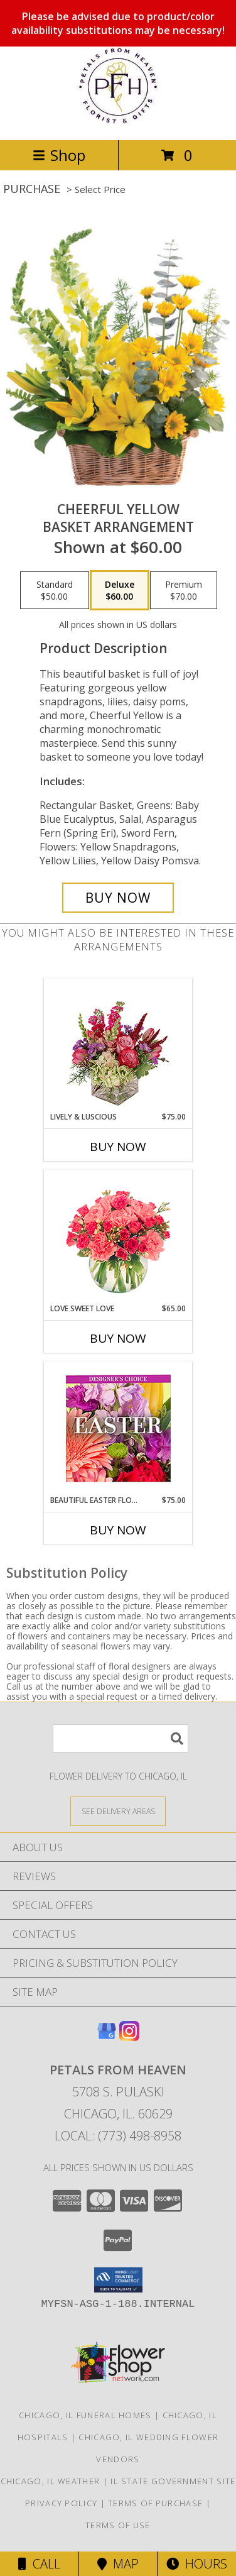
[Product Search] (120, 1738)
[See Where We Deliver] (118, 1811)
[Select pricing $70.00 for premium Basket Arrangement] (184, 590)
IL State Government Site (172, 2481)
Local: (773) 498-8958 (118, 2135)
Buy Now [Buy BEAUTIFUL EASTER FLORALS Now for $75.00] (118, 1530)
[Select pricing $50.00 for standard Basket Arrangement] (54, 590)
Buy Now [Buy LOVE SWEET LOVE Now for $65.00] (118, 1338)
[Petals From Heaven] (118, 122)
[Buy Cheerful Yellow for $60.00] (118, 898)
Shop (59, 155)
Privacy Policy (61, 2503)
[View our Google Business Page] (107, 2037)
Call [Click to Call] (39, 2563)
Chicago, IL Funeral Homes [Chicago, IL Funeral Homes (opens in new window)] (85, 2415)
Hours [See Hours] (196, 2563)
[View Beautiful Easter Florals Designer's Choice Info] (118, 1428)
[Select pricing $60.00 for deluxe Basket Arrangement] (120, 590)
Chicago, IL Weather (50, 2481)
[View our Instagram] (129, 2037)
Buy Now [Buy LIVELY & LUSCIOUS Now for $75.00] (118, 1146)
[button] (118, 2280)
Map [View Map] (118, 2563)
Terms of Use (118, 2525)
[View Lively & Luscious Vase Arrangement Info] (118, 1045)
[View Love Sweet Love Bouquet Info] (118, 1237)
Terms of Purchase (155, 2503)
